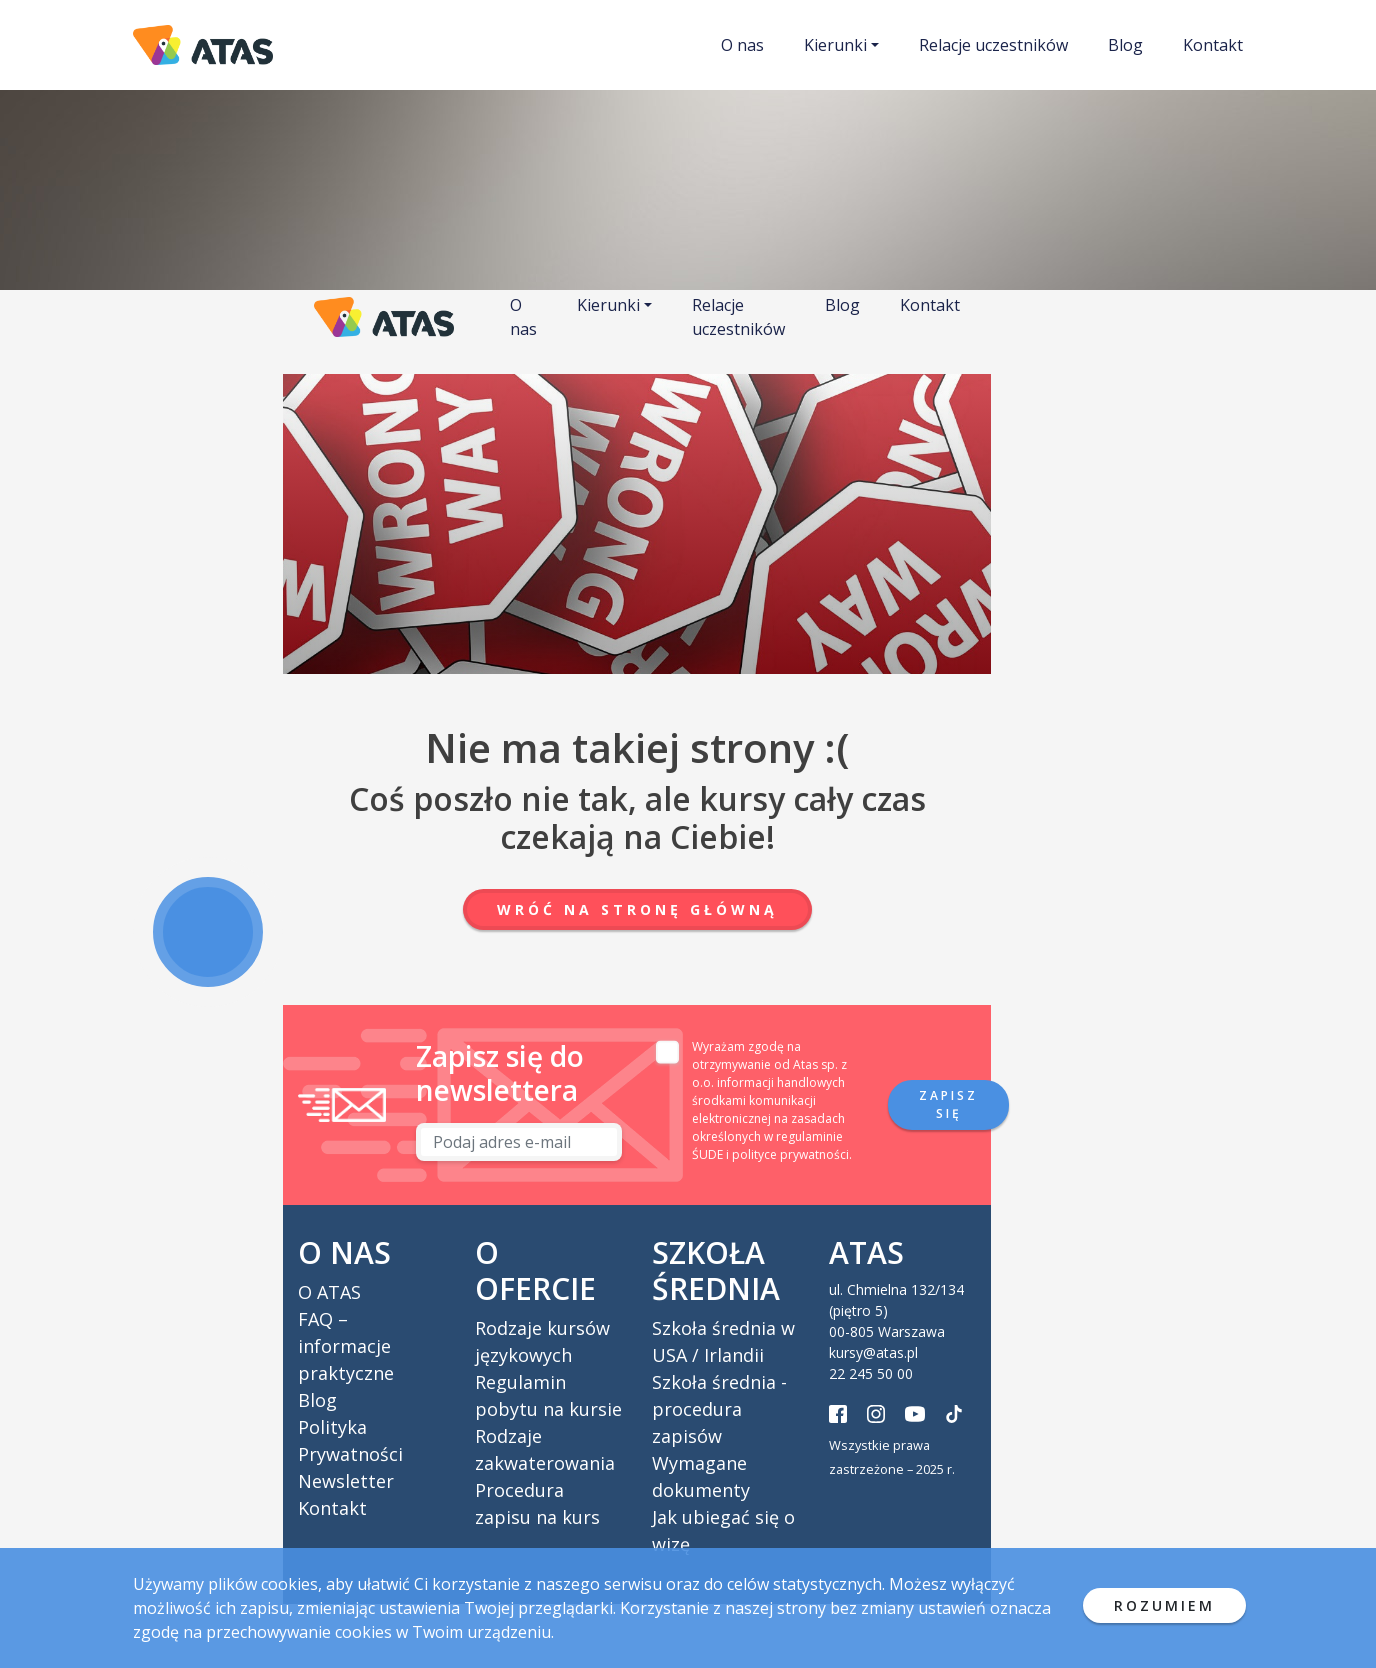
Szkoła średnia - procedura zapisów (719, 1409)
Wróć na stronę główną (637, 909)
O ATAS (329, 1292)
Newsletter (346, 1481)
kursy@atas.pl (873, 1352)
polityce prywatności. (792, 1154)
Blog (1125, 45)
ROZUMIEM (1164, 1605)
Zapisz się (948, 1104)
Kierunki (835, 45)
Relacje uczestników (993, 45)
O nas (742, 45)
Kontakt (1213, 45)
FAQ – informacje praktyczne (346, 1346)
